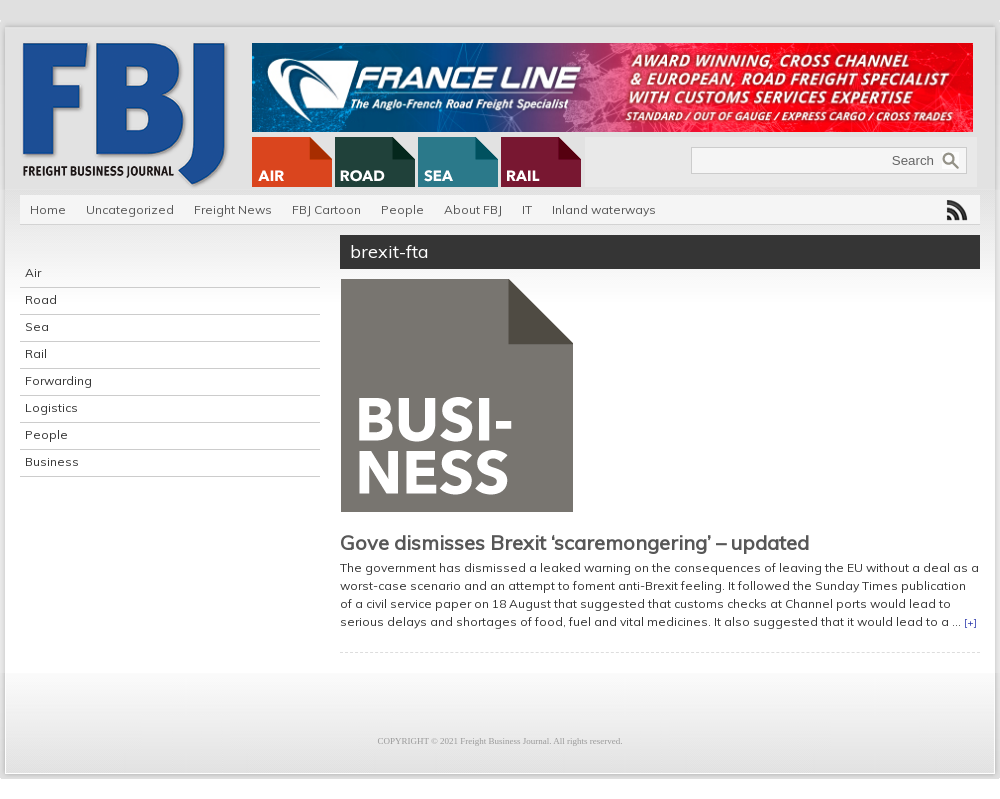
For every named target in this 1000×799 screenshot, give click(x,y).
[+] (970, 622)
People (402, 209)
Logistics (51, 407)
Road (41, 299)
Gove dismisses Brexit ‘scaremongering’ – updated (574, 542)
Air (33, 272)
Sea (37, 326)
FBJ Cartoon (326, 209)
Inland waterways (604, 209)
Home (48, 209)
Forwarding (58, 380)
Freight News (233, 209)
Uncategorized (130, 209)
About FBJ (473, 209)
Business (52, 461)
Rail (36, 353)
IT (527, 209)
